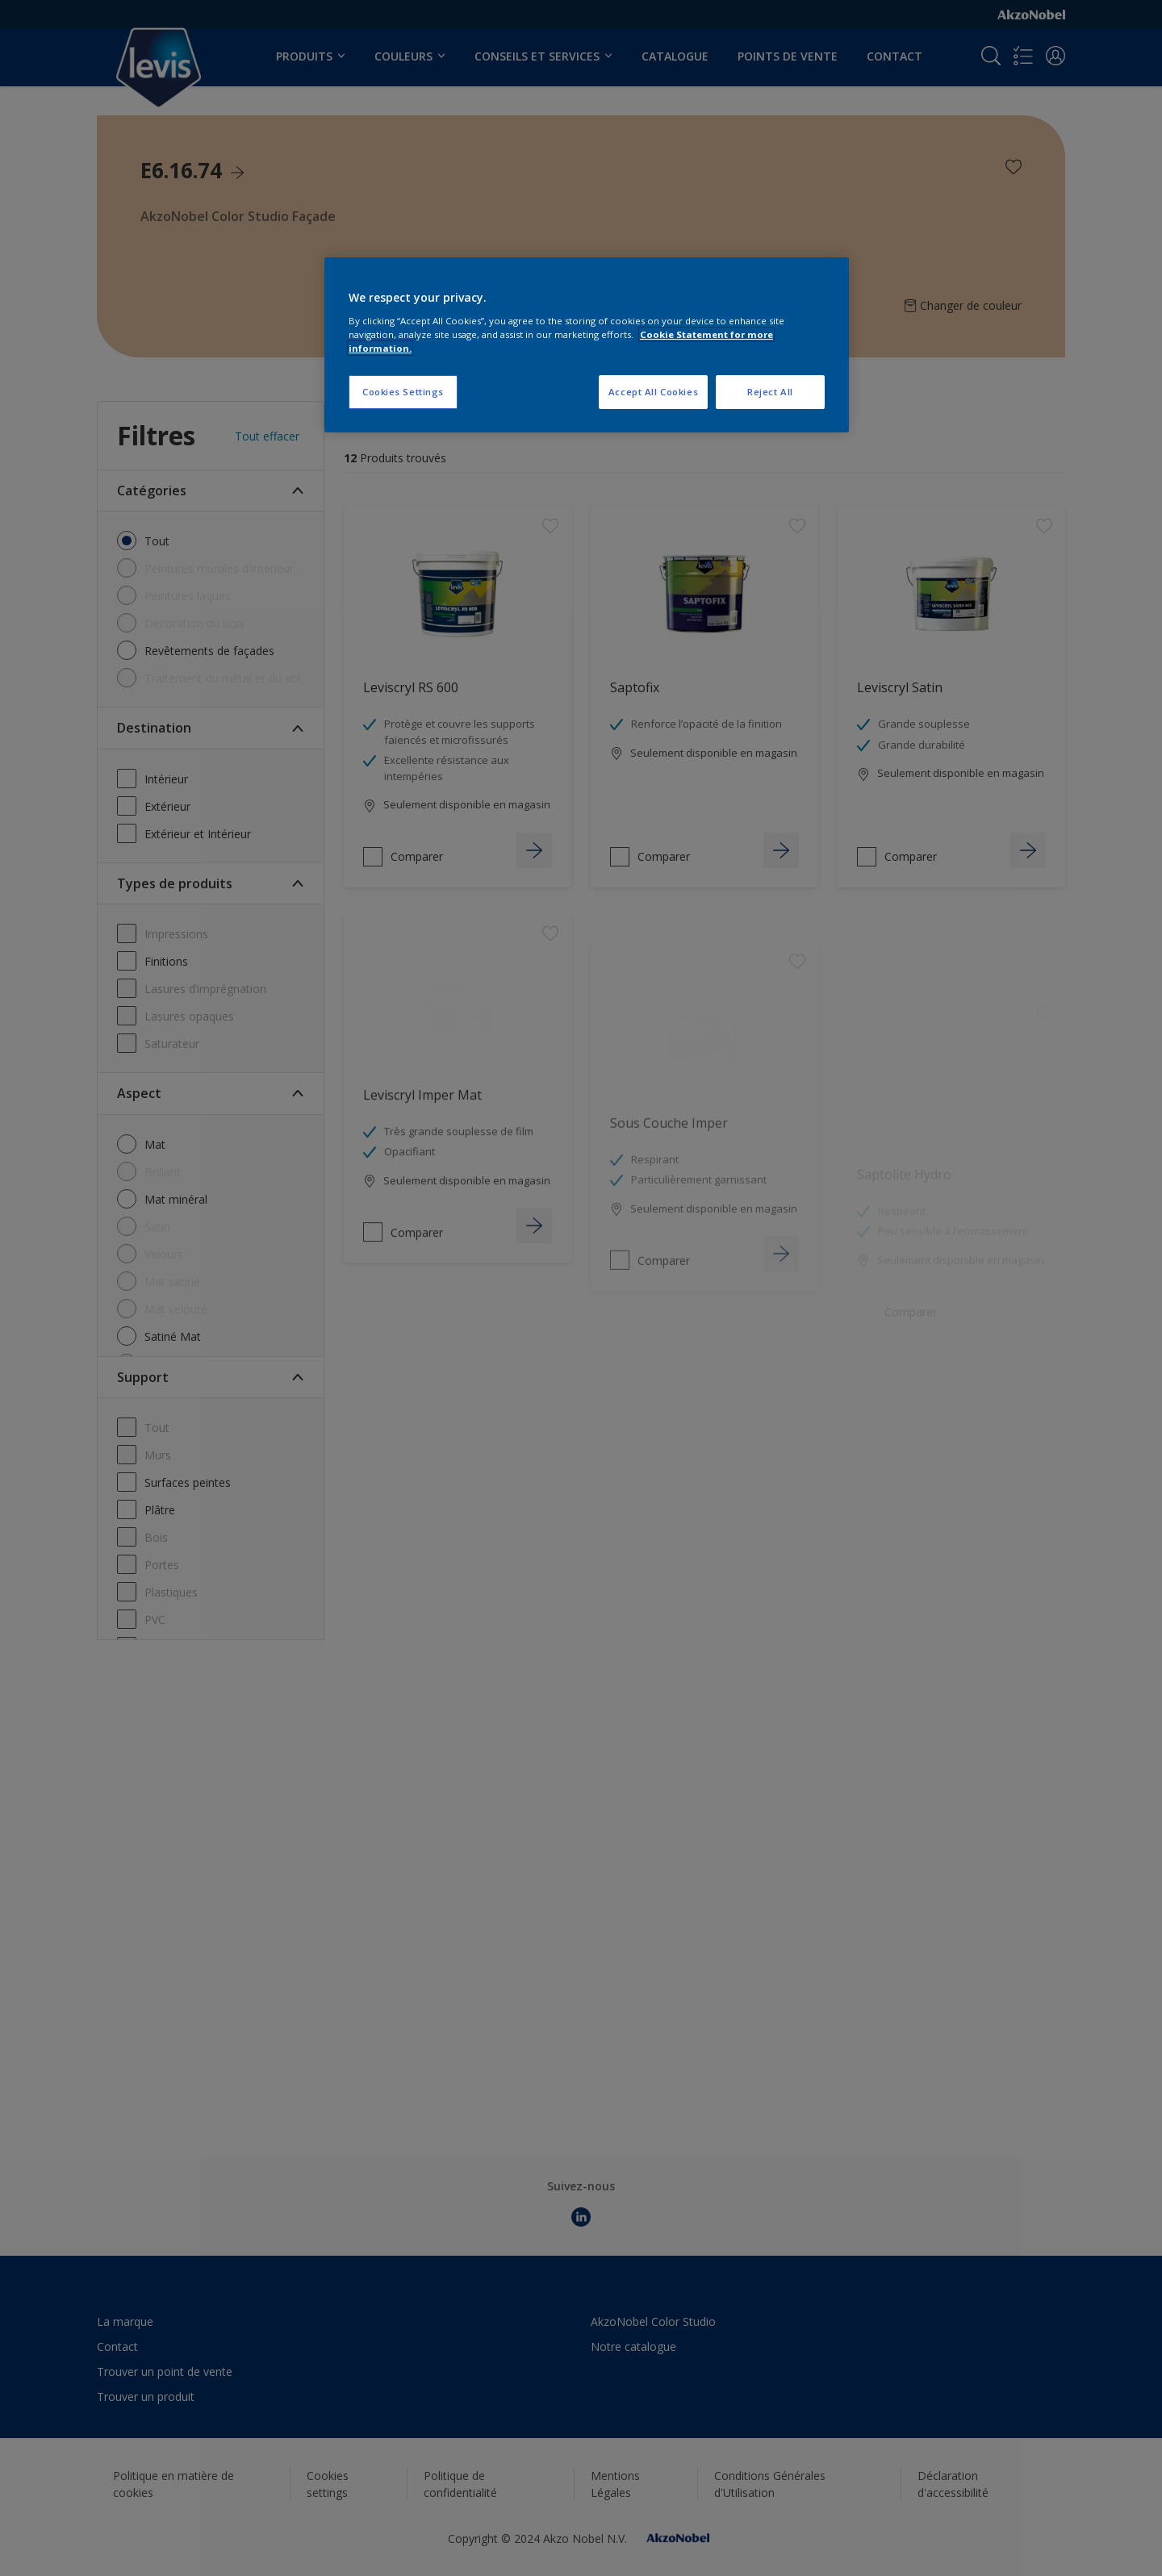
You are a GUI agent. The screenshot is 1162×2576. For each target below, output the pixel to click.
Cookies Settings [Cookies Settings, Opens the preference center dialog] (403, 392)
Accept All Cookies (653, 392)
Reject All (770, 392)
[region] (586, 344)
